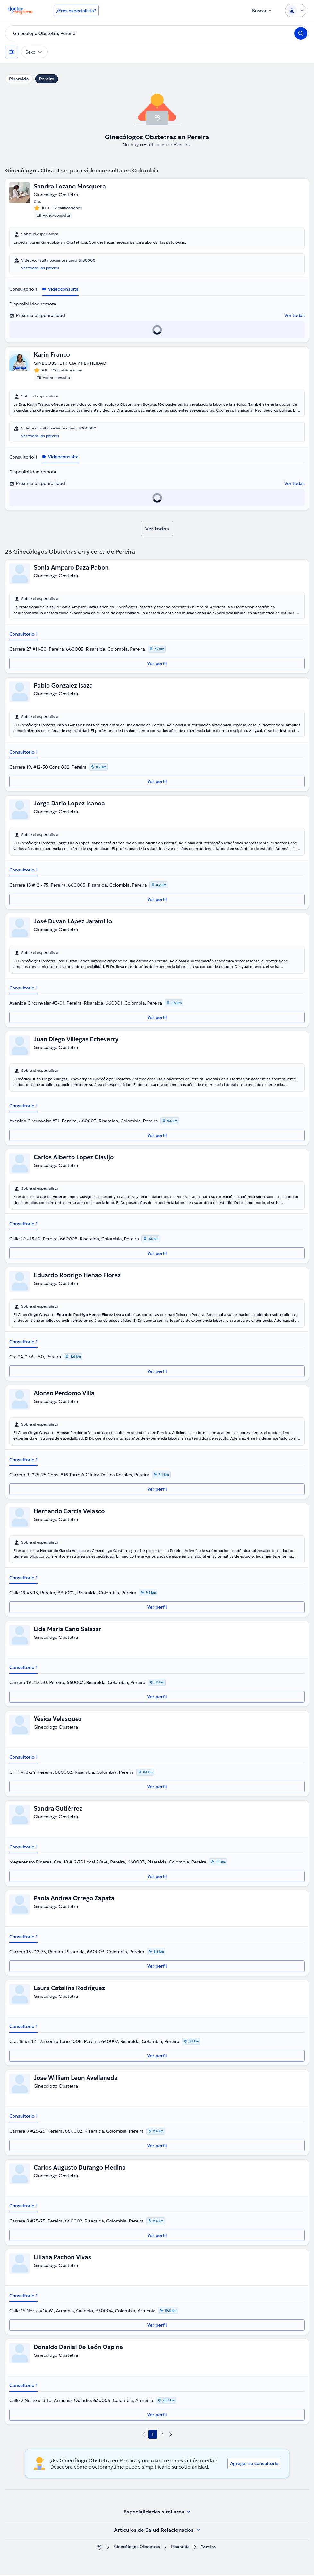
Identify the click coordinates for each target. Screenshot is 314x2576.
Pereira (46, 79)
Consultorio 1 (23, 290)
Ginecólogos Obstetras (136, 2548)
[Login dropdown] (295, 10)
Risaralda (19, 79)
